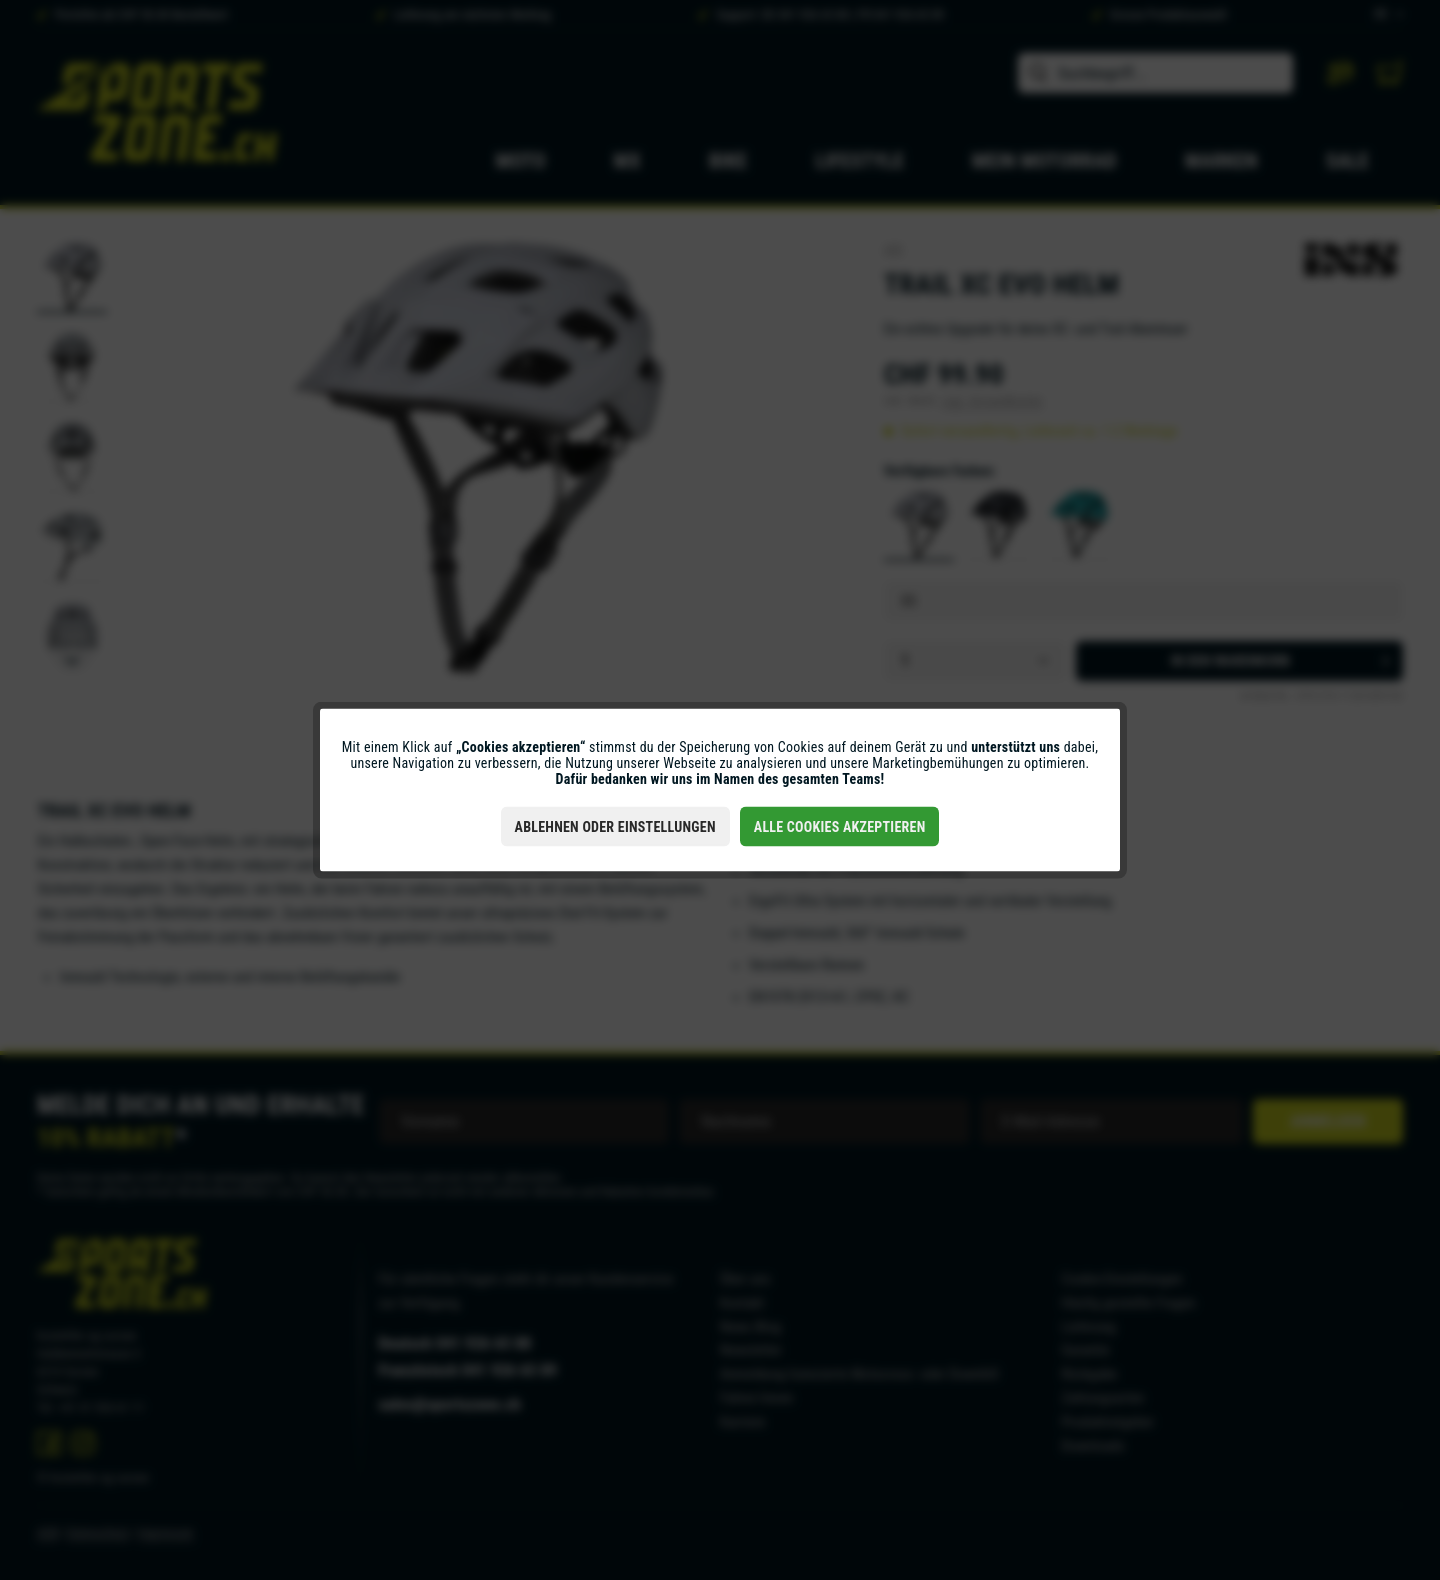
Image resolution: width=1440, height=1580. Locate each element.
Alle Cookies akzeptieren (840, 827)
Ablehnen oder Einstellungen (615, 827)
